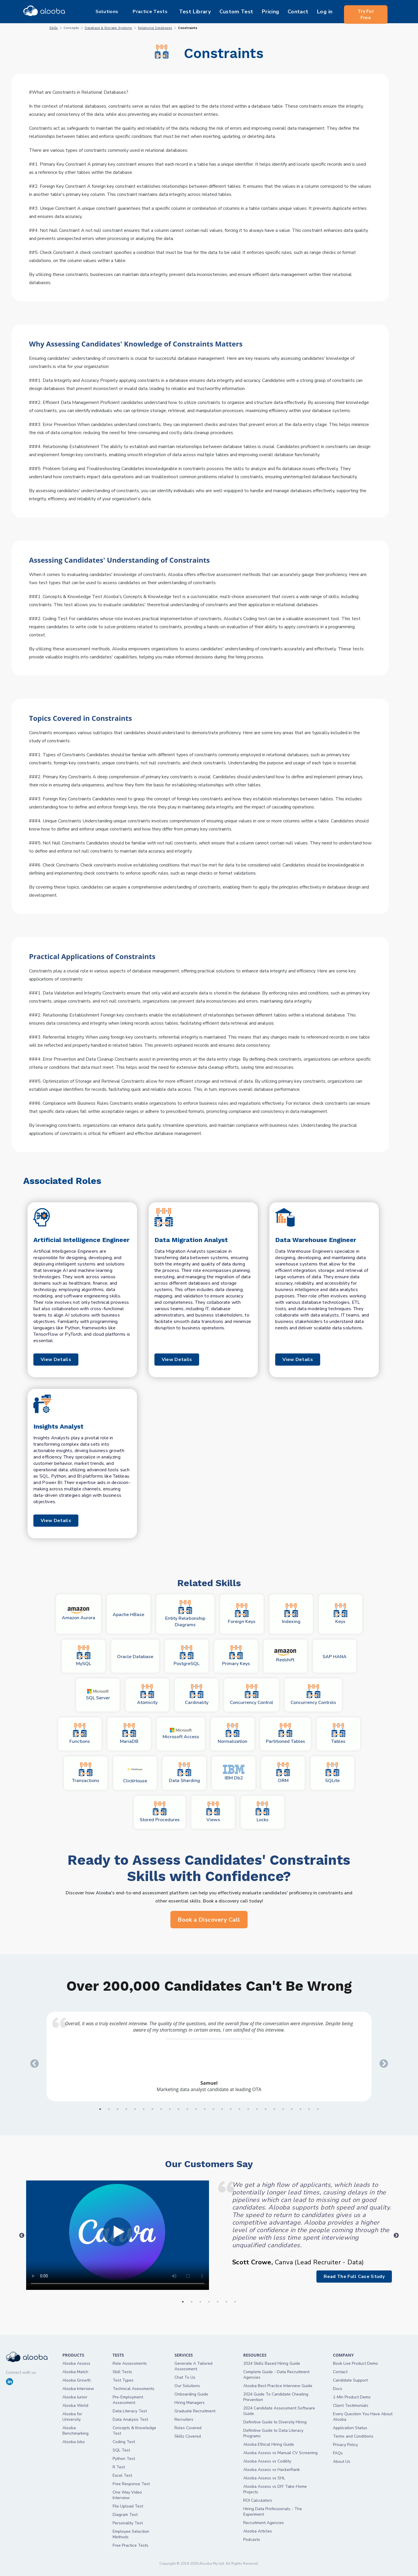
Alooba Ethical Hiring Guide (268, 2444)
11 (187, 2109)
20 (266, 2109)
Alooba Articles (257, 2531)
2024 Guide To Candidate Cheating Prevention (275, 2396)
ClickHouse (135, 1773)
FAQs (338, 2453)
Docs (337, 2388)
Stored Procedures (160, 1812)
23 (292, 2109)
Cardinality (196, 1695)
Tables (338, 1734)
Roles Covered (187, 2428)
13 (205, 2109)
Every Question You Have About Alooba (362, 2416)
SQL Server (98, 1695)
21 (274, 2109)
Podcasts (251, 2539)
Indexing (291, 1614)
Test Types (123, 2380)
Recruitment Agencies (263, 2523)
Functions (79, 1734)
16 (231, 2109)
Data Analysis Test (130, 2419)
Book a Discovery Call (209, 1920)
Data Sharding (184, 1773)
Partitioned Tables (285, 1734)
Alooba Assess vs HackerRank (271, 2469)
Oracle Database (135, 1656)
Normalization (232, 1734)
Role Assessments (130, 2363)
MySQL (83, 1656)
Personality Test (128, 2523)
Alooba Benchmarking (75, 2430)
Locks (262, 1812)
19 (257, 2109)
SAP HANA (334, 1656)
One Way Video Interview (127, 2495)
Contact (340, 2372)
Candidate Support (350, 2380)
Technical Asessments (133, 2388)
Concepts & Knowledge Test (134, 2430)
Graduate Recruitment (194, 2411)
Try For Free (366, 11)
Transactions (85, 1773)
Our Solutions (187, 2386)
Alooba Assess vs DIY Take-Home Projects (275, 2489)
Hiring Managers (189, 2402)
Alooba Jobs (73, 2442)
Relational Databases (155, 28)
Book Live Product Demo (355, 2363)
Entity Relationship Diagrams (185, 1614)
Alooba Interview (78, 2388)
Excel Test (122, 2475)
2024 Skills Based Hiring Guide (271, 2363)
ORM (283, 1773)
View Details (59, 1359)
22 (283, 2109)
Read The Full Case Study (350, 2276)
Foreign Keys (241, 1614)
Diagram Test (125, 2514)
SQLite (332, 1773)
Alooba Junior (74, 2397)
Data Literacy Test (130, 2411)
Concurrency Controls (313, 1695)
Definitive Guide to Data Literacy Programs (273, 2433)
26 (318, 2109)
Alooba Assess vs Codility (267, 2461)
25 (309, 2109)
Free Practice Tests (130, 2545)
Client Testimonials (350, 2405)
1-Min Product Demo (352, 2397)
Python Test (124, 2458)
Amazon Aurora (78, 1614)
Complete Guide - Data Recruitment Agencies (276, 2374)
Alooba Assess (76, 2363)
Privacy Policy (345, 2444)
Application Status (350, 2428)
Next (382, 2062)
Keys (340, 1614)
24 (300, 2109)
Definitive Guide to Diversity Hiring (275, 2422)
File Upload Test (128, 2506)
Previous (32, 2062)
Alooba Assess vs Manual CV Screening (280, 2453)
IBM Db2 (234, 1773)
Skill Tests (122, 2372)
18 (248, 2109)
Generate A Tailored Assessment (193, 2366)
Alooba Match (75, 2372)
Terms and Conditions (353, 2436)
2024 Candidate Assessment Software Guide (279, 2410)
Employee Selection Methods (131, 2534)
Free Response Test (131, 2484)
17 (239, 2109)
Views (213, 1812)
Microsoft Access (181, 1734)
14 (213, 2109)
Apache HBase (128, 1614)
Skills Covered (187, 2436)
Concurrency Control (251, 1695)
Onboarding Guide (191, 2394)
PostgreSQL (186, 1656)
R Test (119, 2467)
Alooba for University (72, 2416)
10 (178, 2109)
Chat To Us (184, 2377)
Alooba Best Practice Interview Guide (277, 2386)
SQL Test (121, 2450)
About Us (341, 2461)
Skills (53, 28)
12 (196, 2109)
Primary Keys (236, 1656)
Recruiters (183, 2419)
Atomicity (147, 1695)
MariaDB (129, 1734)
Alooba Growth (76, 2380)
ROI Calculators (257, 2500)
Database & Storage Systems (108, 28)
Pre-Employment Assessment (128, 2399)
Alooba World (75, 2405)
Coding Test (124, 2442)
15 (222, 2109)
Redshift (285, 1656)
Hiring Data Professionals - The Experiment (272, 2511)
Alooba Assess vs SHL (264, 2478)
